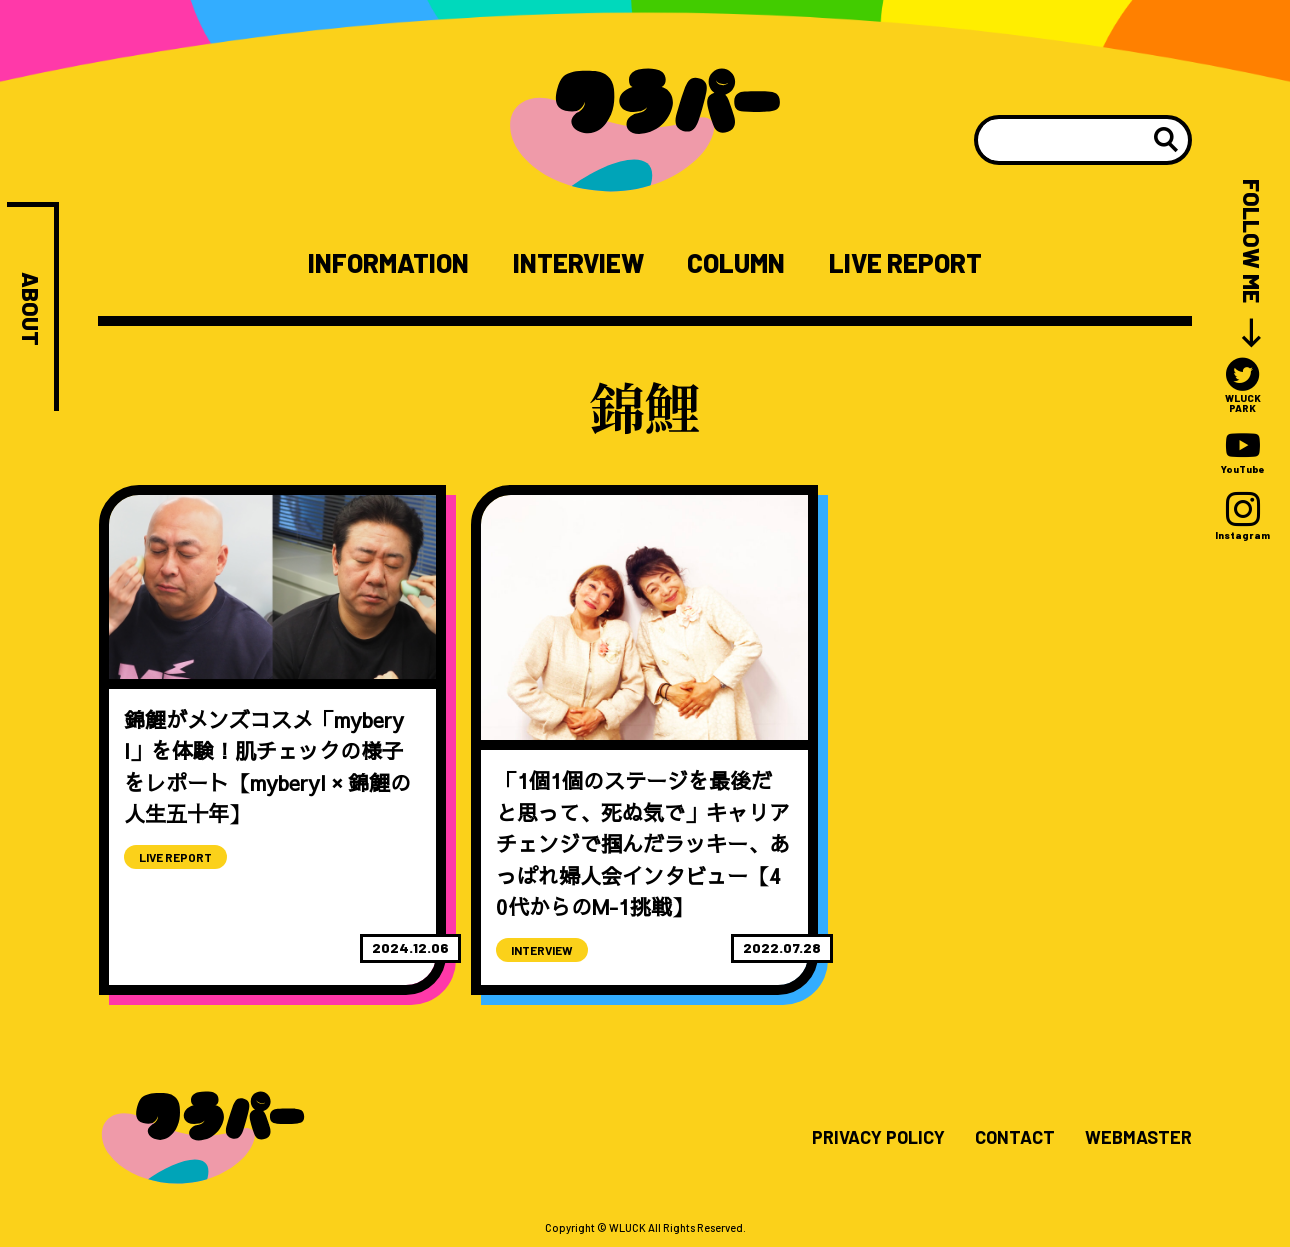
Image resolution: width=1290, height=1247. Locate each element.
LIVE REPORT (905, 263)
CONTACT (1015, 1138)
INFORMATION (388, 263)
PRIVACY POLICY (878, 1138)
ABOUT (30, 309)
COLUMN (736, 263)
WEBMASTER (1138, 1138)
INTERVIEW (578, 263)
